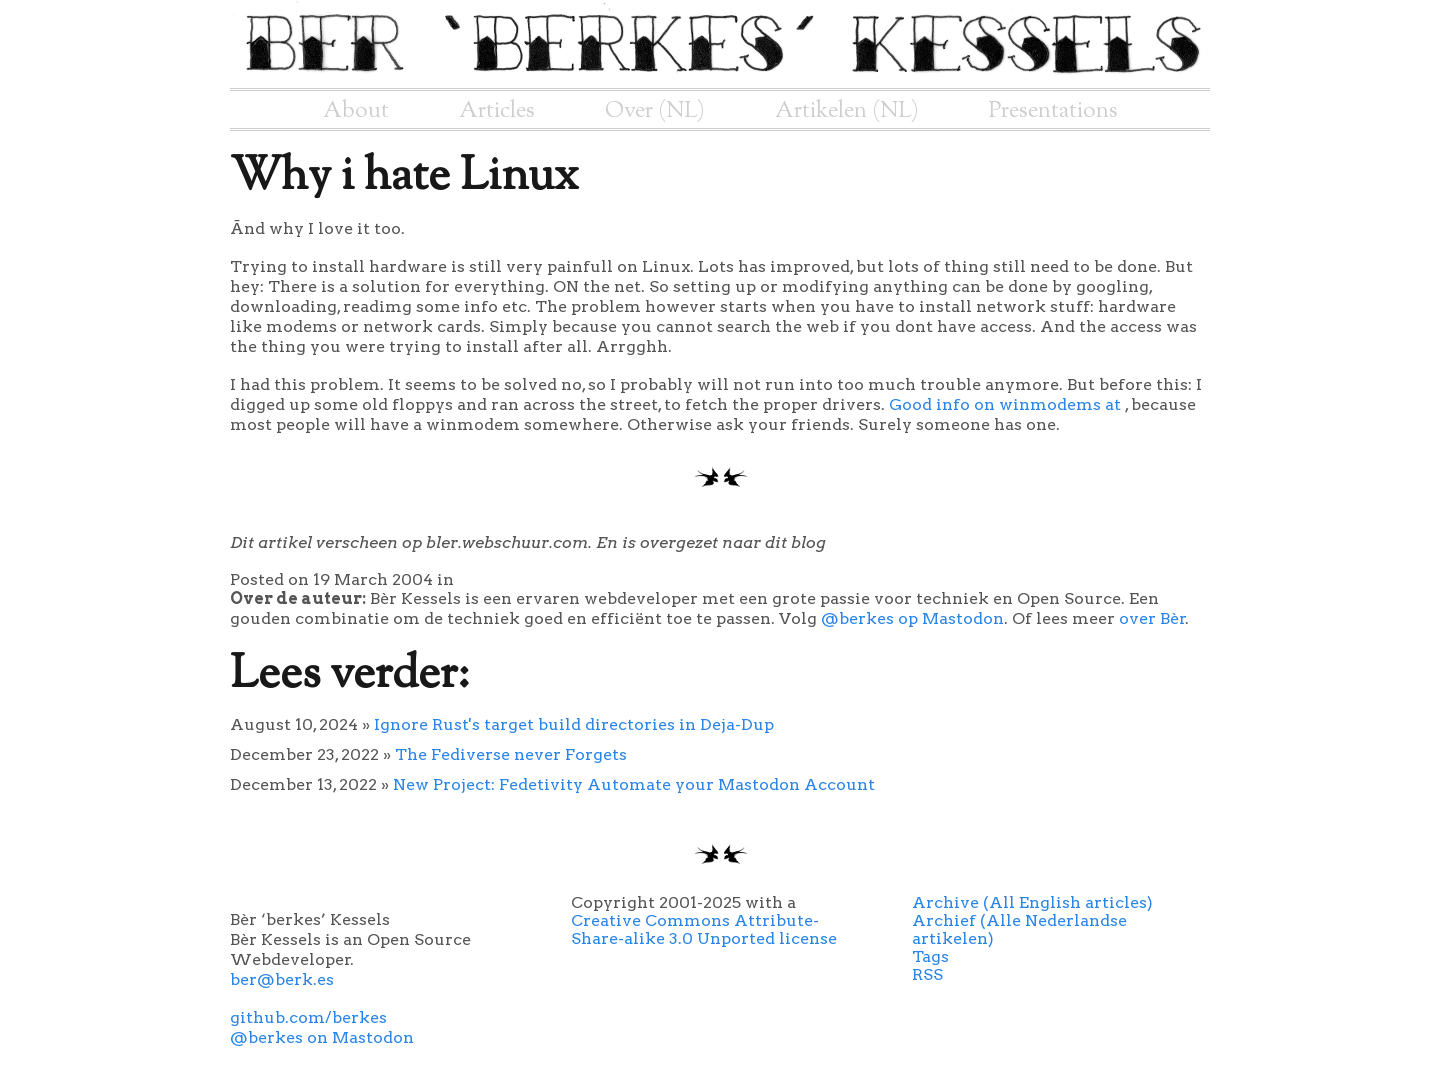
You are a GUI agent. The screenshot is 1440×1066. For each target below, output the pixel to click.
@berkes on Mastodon (322, 1037)
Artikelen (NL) (847, 111)
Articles (497, 111)
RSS (927, 974)
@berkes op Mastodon (912, 618)
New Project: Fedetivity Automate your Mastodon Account (634, 784)
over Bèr (1152, 618)
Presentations (1053, 111)
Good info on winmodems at (1007, 404)
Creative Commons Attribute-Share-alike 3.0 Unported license (704, 929)
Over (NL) (655, 111)
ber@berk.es (282, 979)
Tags (930, 956)
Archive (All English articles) (1032, 902)
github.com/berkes (308, 1017)
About (356, 111)
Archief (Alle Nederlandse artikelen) (1019, 929)
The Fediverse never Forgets (511, 754)
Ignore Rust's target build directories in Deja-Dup (574, 724)
